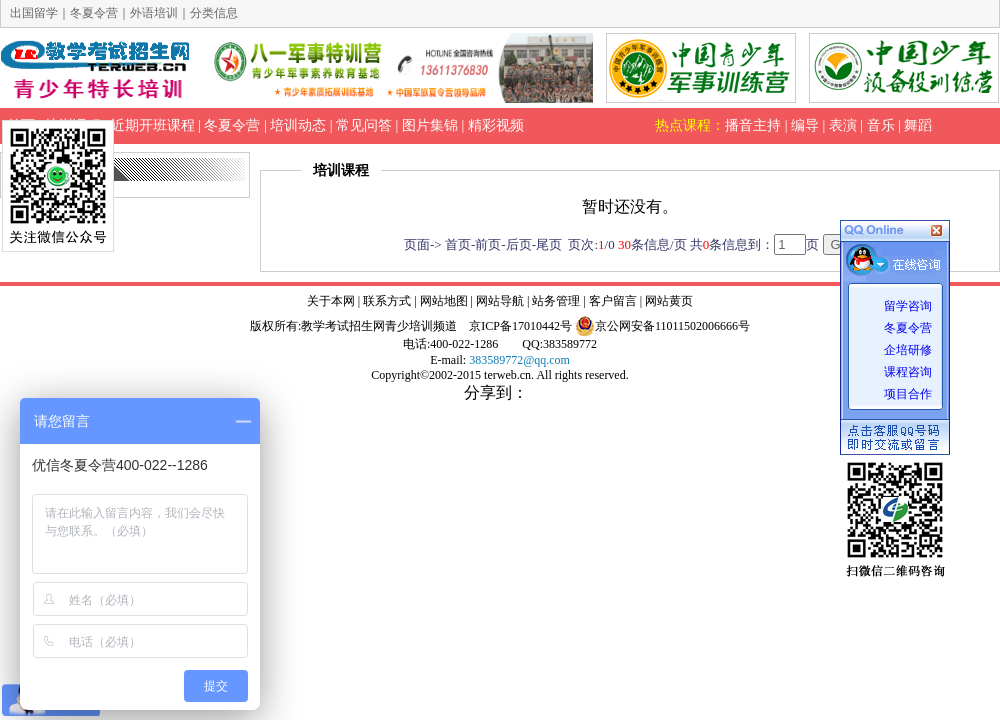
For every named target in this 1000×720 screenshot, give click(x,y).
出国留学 (34, 13)
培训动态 (298, 125)
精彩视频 (496, 125)
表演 (843, 125)
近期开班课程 (153, 125)
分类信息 (214, 13)
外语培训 (154, 13)
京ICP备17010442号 (520, 326)
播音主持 (753, 125)
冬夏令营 (908, 328)
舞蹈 (918, 125)
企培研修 (908, 350)
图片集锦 (430, 125)
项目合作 (908, 394)
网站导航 (500, 301)
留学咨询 (908, 306)
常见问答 (364, 125)
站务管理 (556, 301)
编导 (805, 125)
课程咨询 (908, 372)
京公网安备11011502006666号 (662, 326)
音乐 (881, 125)
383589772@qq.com (519, 360)
